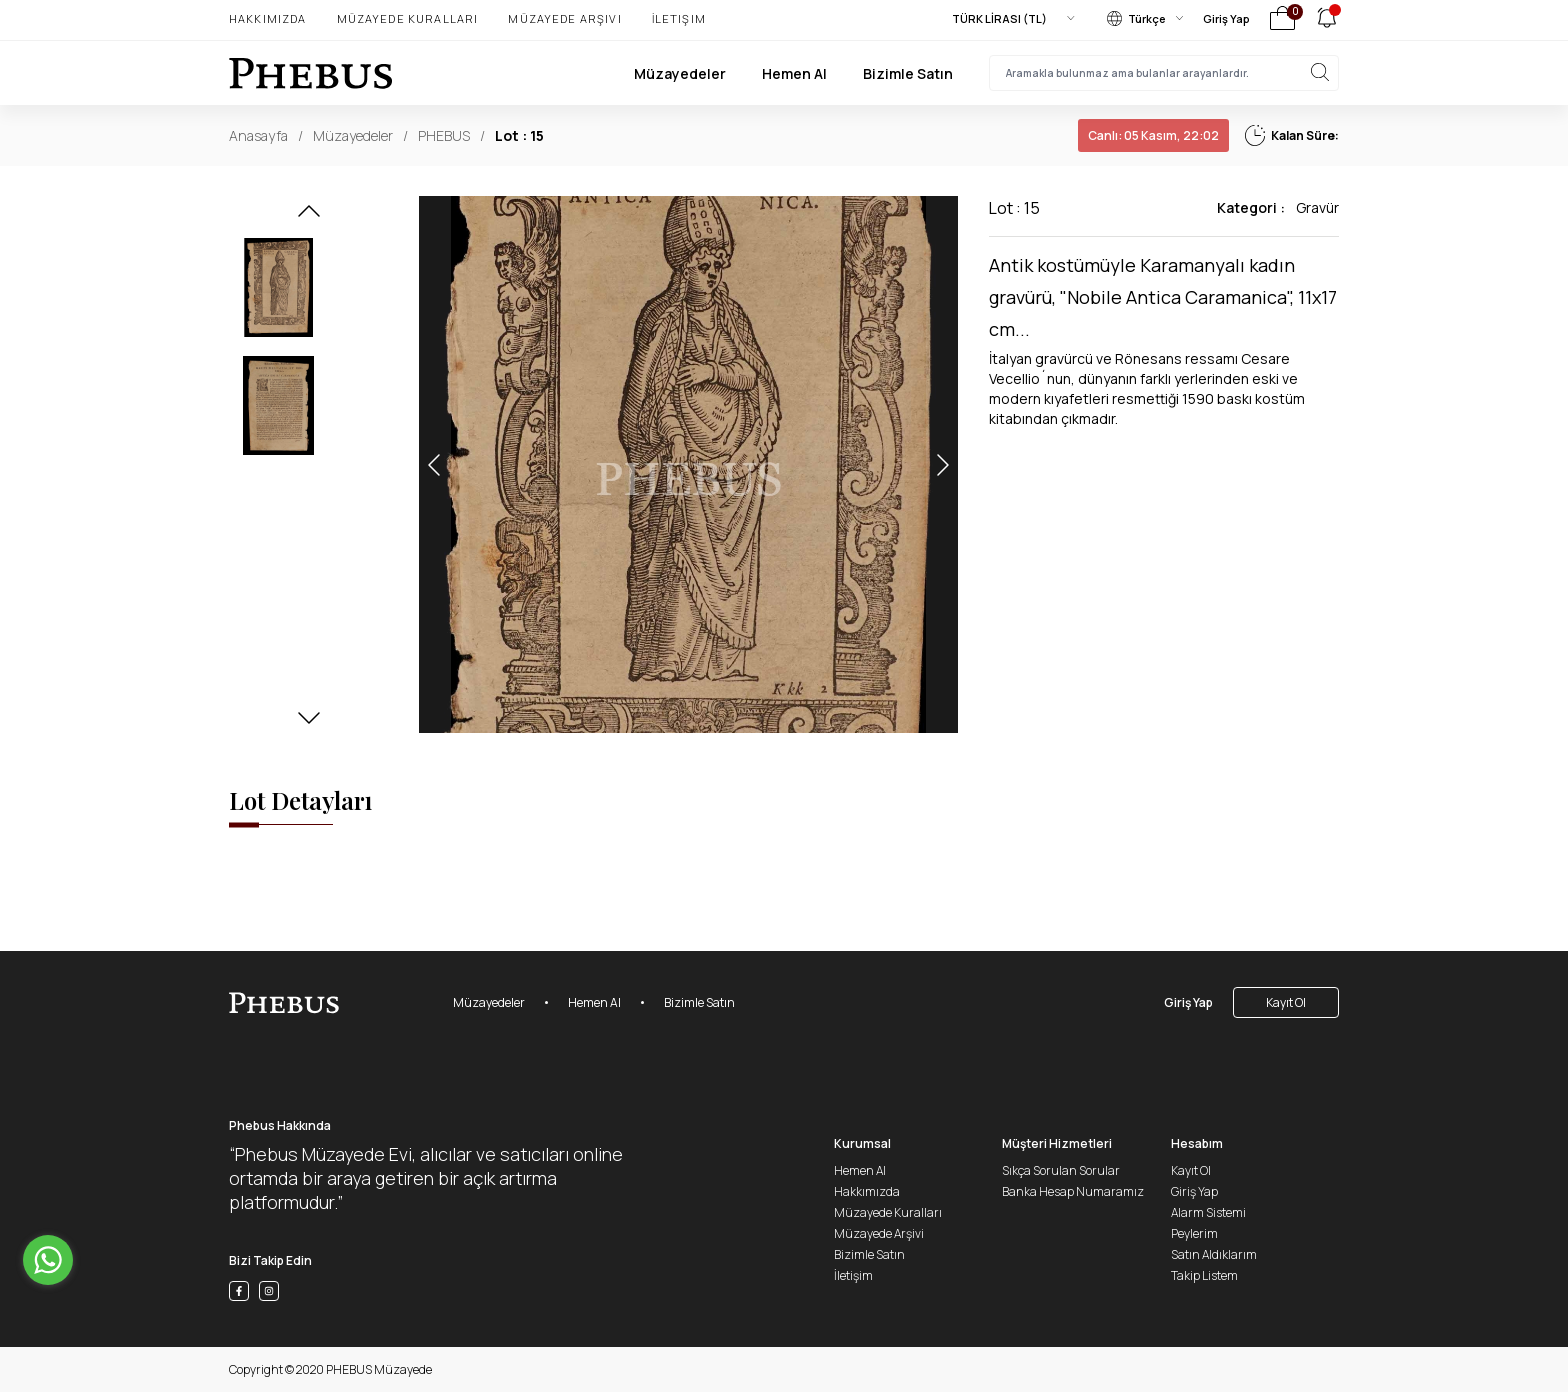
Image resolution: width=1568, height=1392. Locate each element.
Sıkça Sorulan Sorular (1061, 1170)
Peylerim (1194, 1233)
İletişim (679, 18)
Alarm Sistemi (1208, 1212)
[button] (309, 217)
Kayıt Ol (1286, 1002)
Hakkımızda (268, 18)
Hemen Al (794, 73)
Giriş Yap (1226, 18)
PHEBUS (444, 135)
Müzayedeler (680, 73)
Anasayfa (258, 135)
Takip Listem (1204, 1275)
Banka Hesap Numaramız (1073, 1191)
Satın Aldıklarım (1214, 1254)
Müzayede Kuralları (408, 18)
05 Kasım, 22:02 (1153, 135)
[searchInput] (1164, 73)
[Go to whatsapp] (48, 1260)
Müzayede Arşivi (564, 18)
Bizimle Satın (908, 73)
